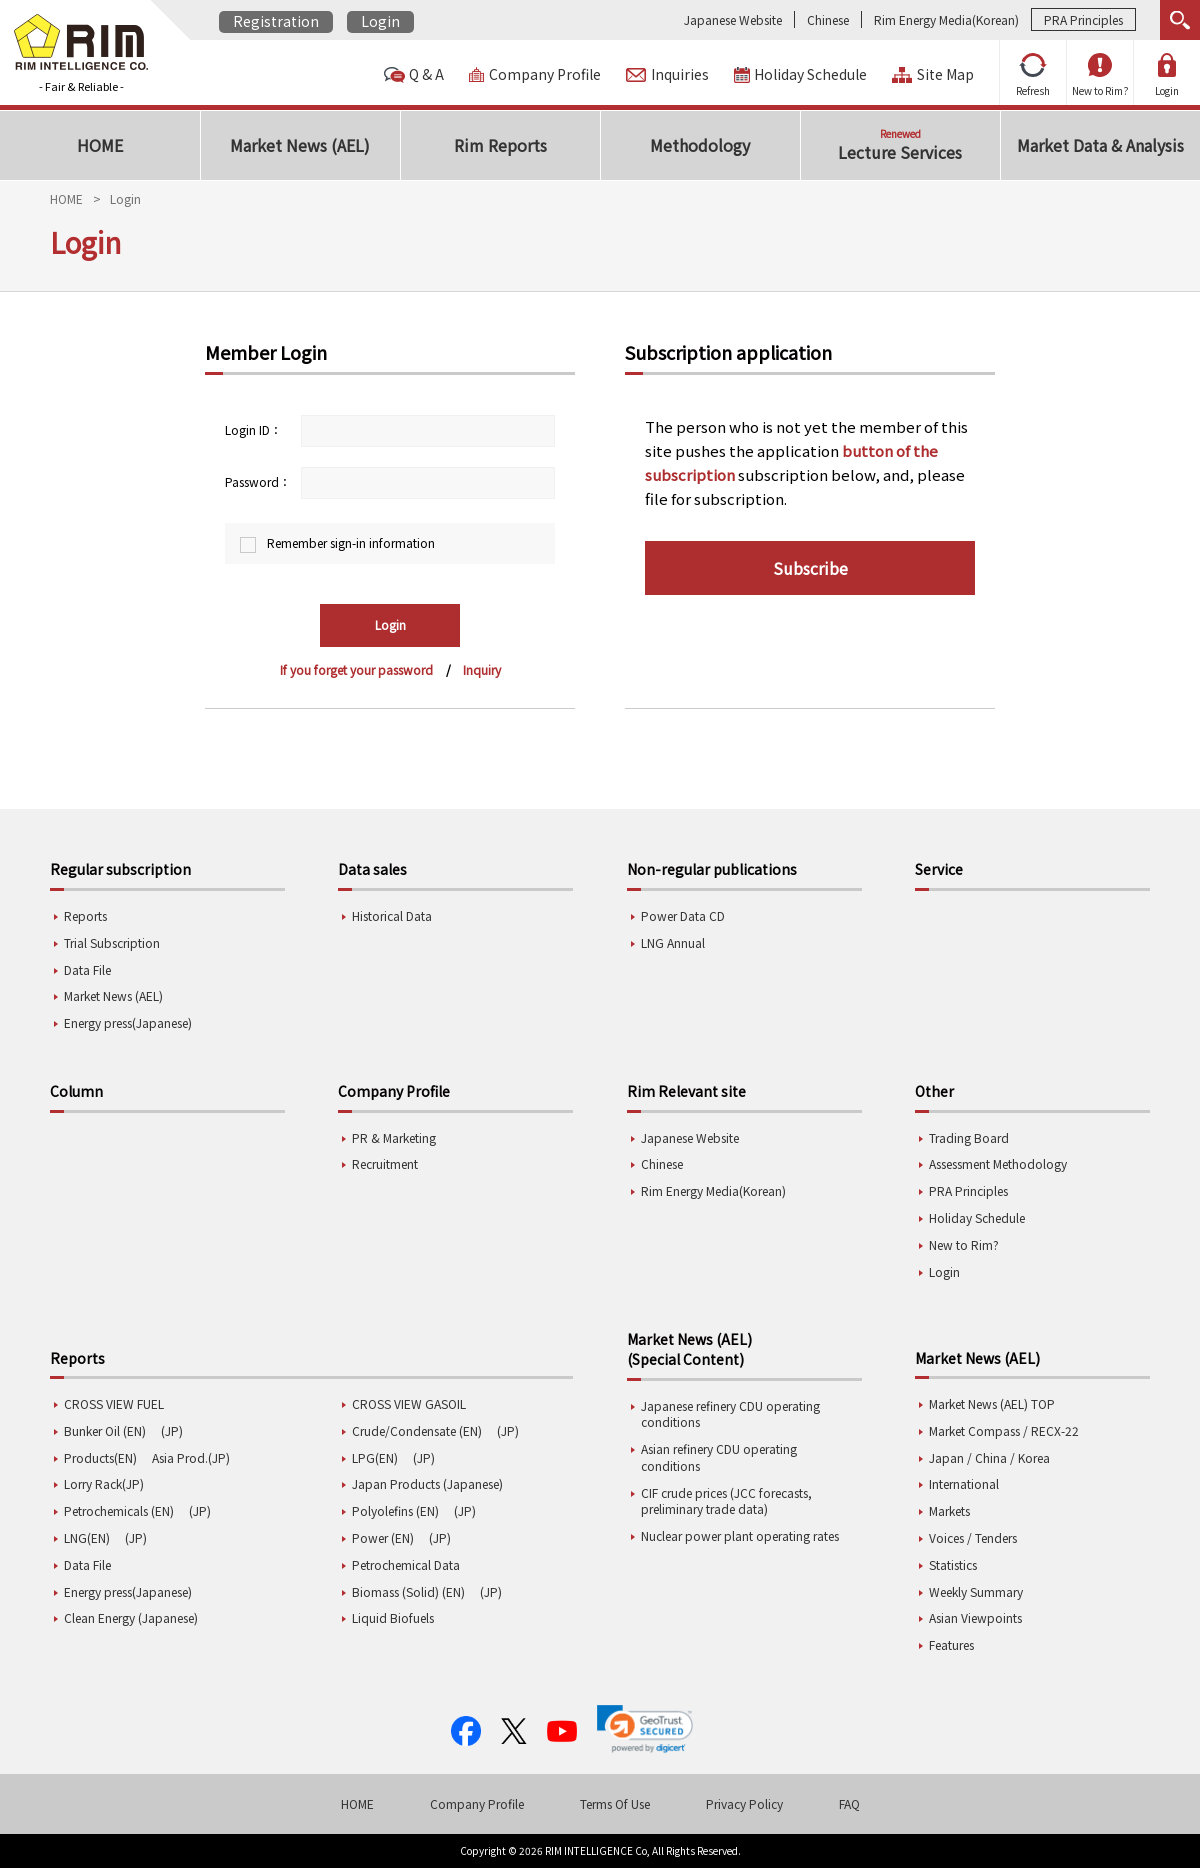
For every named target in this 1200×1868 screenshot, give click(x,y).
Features (951, 1644)
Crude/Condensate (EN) (417, 1430)
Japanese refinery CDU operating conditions (730, 1414)
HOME (66, 198)
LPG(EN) (375, 1457)
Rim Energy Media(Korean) (946, 19)
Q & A (426, 74)
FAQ (849, 1803)
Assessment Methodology (998, 1163)
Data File (87, 969)
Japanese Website (733, 19)
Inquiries (680, 74)
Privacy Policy (744, 1803)
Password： (258, 481)
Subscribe (810, 568)
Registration (276, 21)
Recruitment (385, 1163)
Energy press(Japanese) (128, 1022)
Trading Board (969, 1137)
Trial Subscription (112, 942)
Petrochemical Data (406, 1564)
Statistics (953, 1564)
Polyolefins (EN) (395, 1510)
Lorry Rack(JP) (104, 1483)
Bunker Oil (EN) (105, 1430)
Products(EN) (100, 1457)
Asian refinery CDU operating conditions (719, 1457)
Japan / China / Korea (989, 1457)
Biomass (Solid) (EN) (408, 1591)
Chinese (828, 19)
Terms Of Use (615, 1803)
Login (380, 21)
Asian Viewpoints (975, 1617)
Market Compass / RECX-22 (1004, 1430)
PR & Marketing (394, 1137)
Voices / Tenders (973, 1537)
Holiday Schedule (810, 74)
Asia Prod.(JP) (191, 1457)
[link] (645, 1729)
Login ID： (253, 429)
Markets (949, 1510)
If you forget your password (356, 669)
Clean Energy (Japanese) (131, 1617)
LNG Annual (673, 942)
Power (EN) (383, 1537)
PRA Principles (1083, 19)
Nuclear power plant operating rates (740, 1535)
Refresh (1033, 75)
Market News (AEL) (113, 995)
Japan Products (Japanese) (427, 1483)
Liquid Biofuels (393, 1617)
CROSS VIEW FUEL (114, 1403)
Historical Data (392, 915)
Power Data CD (683, 915)
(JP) (172, 1430)
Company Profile (545, 74)
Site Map (945, 74)
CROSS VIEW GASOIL (409, 1403)
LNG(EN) (87, 1537)
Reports (85, 915)
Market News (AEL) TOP (992, 1403)
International (964, 1483)
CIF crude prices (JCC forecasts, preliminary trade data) (726, 1501)
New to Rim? (1100, 75)
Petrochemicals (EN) (119, 1510)
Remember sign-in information (351, 542)
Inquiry (482, 669)
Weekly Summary (976, 1591)
